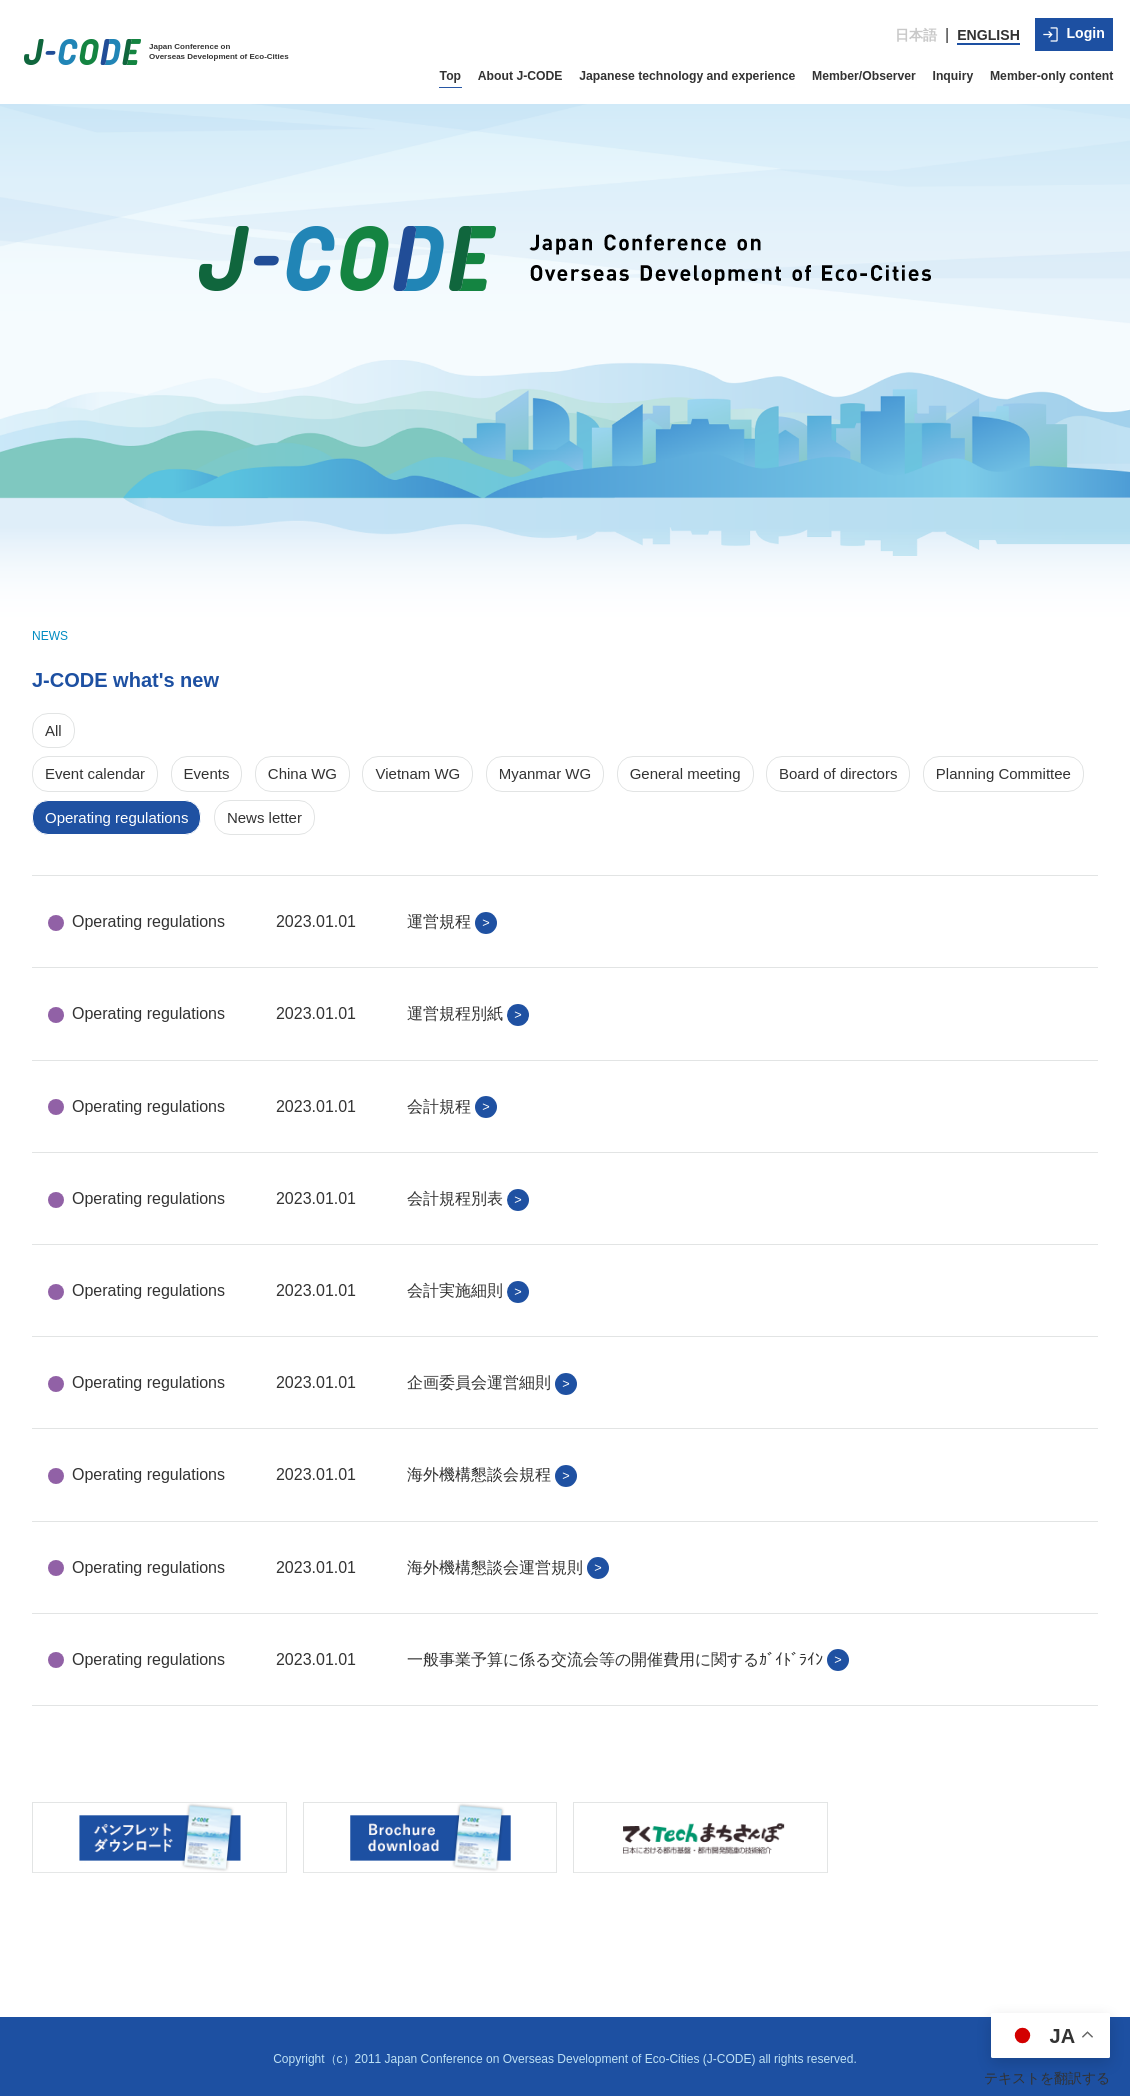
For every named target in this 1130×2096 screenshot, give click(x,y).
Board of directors (838, 768)
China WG (302, 768)
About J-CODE (532, 70)
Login (1075, 31)
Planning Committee (1003, 768)
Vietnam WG (417, 768)
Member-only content (1053, 70)
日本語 (918, 32)
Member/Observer (870, 70)
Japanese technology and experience (696, 70)
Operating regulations (116, 811)
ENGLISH (990, 32)
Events (207, 768)
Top (463, 70)
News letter (264, 811)
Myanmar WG (545, 768)
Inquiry (957, 70)
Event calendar (95, 768)
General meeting (685, 768)
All (53, 724)
